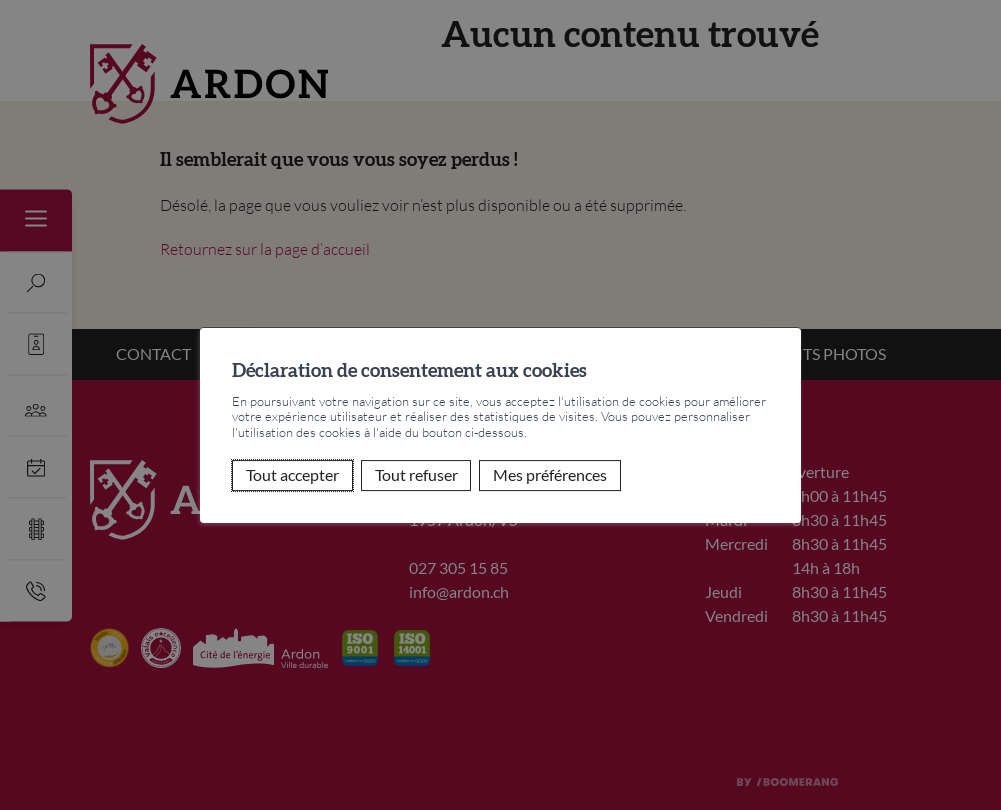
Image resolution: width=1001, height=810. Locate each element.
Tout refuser (416, 475)
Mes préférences (550, 475)
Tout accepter (292, 475)
